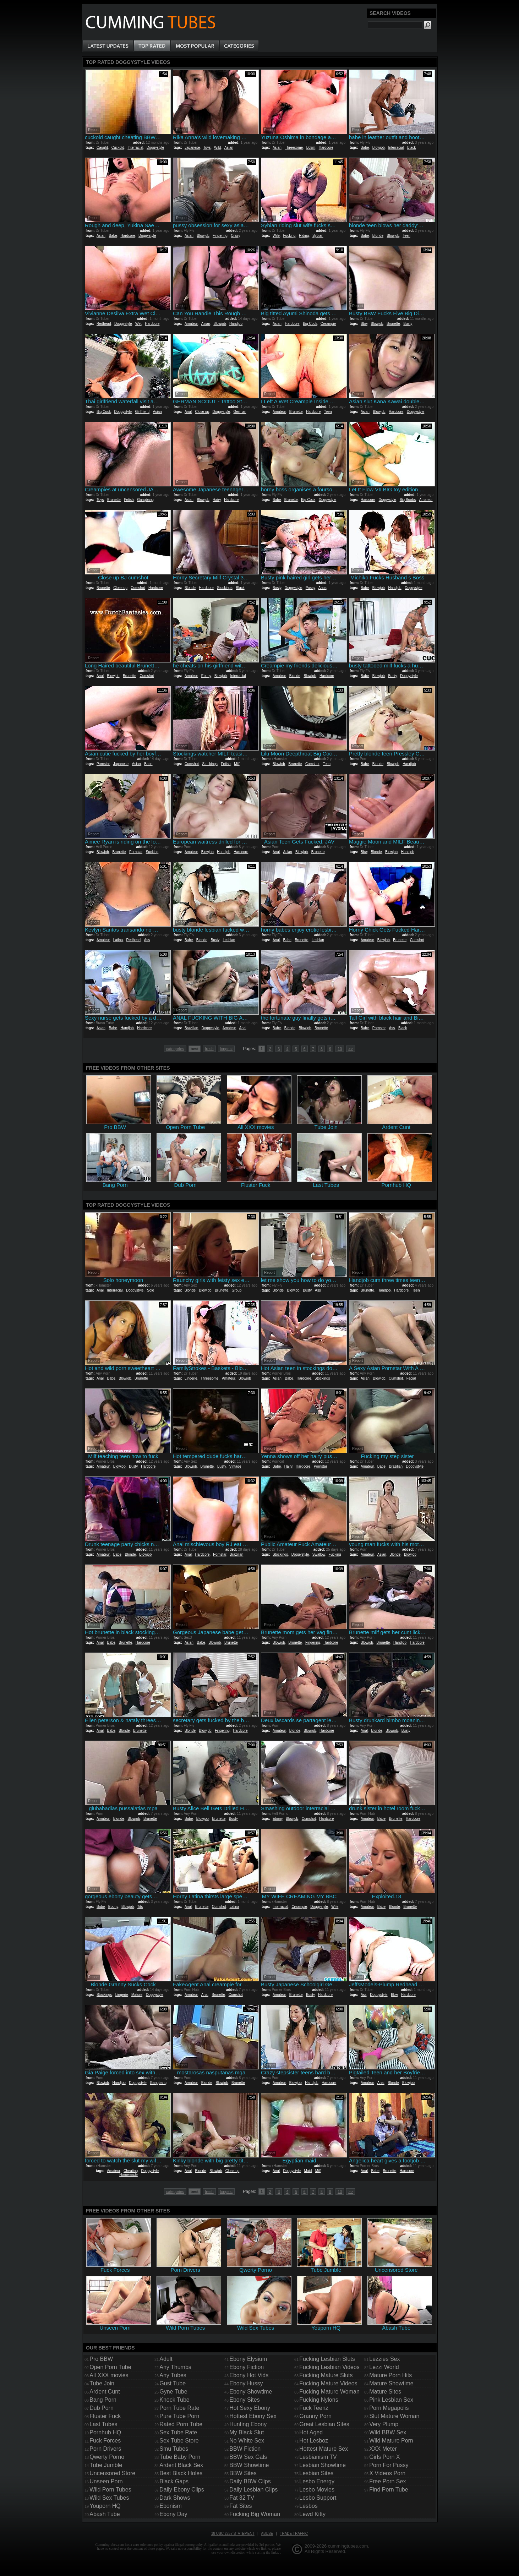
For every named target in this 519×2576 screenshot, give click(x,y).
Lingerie (191, 1378)
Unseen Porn (105, 2481)
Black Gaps (174, 2481)
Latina (118, 940)
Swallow (318, 1554)
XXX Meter (383, 2449)
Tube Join (101, 2383)
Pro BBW (101, 2359)
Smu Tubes (173, 2449)
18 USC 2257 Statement (233, 2534)
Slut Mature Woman (394, 2416)
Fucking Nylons (318, 2400)
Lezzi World (384, 2367)
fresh (209, 1049)
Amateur (191, 324)
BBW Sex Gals (248, 2457)
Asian (228, 147)
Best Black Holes (180, 2473)
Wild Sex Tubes (109, 2498)
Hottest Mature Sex (323, 2449)
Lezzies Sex (384, 2359)
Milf (237, 764)
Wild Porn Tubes (110, 2490)
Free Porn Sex (387, 2481)
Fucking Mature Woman (329, 2392)
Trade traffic (294, 2534)
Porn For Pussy (388, 2465)
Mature (136, 1995)
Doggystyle (155, 147)
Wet (138, 324)
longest (226, 1049)
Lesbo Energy (316, 2481)
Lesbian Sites (316, 2473)
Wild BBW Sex (387, 2432)
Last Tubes (103, 2424)
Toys (207, 147)
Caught (102, 147)
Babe (365, 147)
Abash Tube (104, 2514)
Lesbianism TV (318, 2457)
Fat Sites (240, 2506)
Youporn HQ (104, 2506)
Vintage (235, 1466)
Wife (276, 236)
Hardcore (326, 147)
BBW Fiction (245, 2449)
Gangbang (145, 500)
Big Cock (310, 324)
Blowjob (378, 147)
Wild (217, 147)
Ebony (206, 676)
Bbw (364, 324)
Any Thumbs (175, 2367)
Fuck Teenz (313, 2408)
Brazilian (191, 1028)
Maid (308, 2171)
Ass (147, 940)
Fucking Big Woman (254, 2514)
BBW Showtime (249, 2465)
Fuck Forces (105, 2441)
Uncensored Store (112, 2473)
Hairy (217, 500)
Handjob (235, 324)
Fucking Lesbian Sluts (327, 2359)
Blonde (377, 236)
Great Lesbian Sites (324, 2424)
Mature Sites (385, 2392)
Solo (150, 1290)
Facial (411, 1378)
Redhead (104, 324)
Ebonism (170, 2506)
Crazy (235, 236)
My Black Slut (246, 2432)
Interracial (135, 147)
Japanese (192, 147)
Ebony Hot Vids (248, 2375)
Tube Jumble (105, 2465)
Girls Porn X (384, 2457)
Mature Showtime (391, 2383)
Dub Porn (101, 2408)
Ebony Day (173, 2514)
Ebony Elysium (248, 2359)
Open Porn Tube (110, 2367)
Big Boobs (408, 500)
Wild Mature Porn (391, 2441)
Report (93, 130)
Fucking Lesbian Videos (329, 2367)
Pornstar (103, 764)
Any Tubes (172, 2375)
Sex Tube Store (178, 2441)
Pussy (310, 588)
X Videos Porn (387, 2473)
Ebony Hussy (246, 2383)
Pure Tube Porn (179, 2416)
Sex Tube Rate (178, 2432)
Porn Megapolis (389, 2408)
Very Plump (383, 2424)
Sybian (317, 236)
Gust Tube (172, 2383)
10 (340, 1049)
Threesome (294, 147)
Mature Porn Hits (390, 2375)
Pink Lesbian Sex (391, 2400)
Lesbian (229, 940)
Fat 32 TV (241, 2498)
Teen (406, 236)
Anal (188, 412)
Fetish (128, 500)
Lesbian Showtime (322, 2465)
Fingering (220, 236)
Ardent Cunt (104, 2392)
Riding (304, 236)
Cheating (131, 2171)
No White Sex (246, 2441)
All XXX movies (108, 2375)
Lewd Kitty (312, 2514)
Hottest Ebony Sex (253, 2416)
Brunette (393, 324)
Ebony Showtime (250, 2392)
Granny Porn (315, 2416)
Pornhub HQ (105, 2432)
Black (411, 147)
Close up (202, 412)
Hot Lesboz (313, 2441)
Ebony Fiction (246, 2367)
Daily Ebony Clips (181, 2490)
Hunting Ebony (248, 2424)
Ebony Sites (244, 2400)
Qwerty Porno (106, 2457)
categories (175, 1049)
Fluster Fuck (105, 2416)
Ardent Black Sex (181, 2465)
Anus (322, 588)
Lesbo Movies (316, 2490)
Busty (407, 324)
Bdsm (311, 147)
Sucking (152, 852)
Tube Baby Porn (179, 2457)
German (240, 412)
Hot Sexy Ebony (249, 2408)
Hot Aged (311, 2432)
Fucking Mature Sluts (326, 2375)
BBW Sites (242, 2473)
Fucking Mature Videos (328, 2383)
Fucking (289, 236)
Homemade (128, 2175)
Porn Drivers (105, 2449)
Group (237, 1290)
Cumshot (138, 588)
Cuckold (117, 147)
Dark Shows (174, 2498)
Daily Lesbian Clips (253, 2490)
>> (350, 1049)
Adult (165, 2359)
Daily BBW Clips (250, 2481)
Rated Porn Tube (180, 2424)
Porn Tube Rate (179, 2408)
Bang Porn (102, 2400)
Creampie (328, 324)
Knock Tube (174, 2400)
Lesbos (308, 2506)
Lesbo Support (317, 2498)
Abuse (267, 2534)
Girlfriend (142, 412)
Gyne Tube (173, 2392)
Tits (140, 1907)
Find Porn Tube (388, 2490)
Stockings (224, 588)
